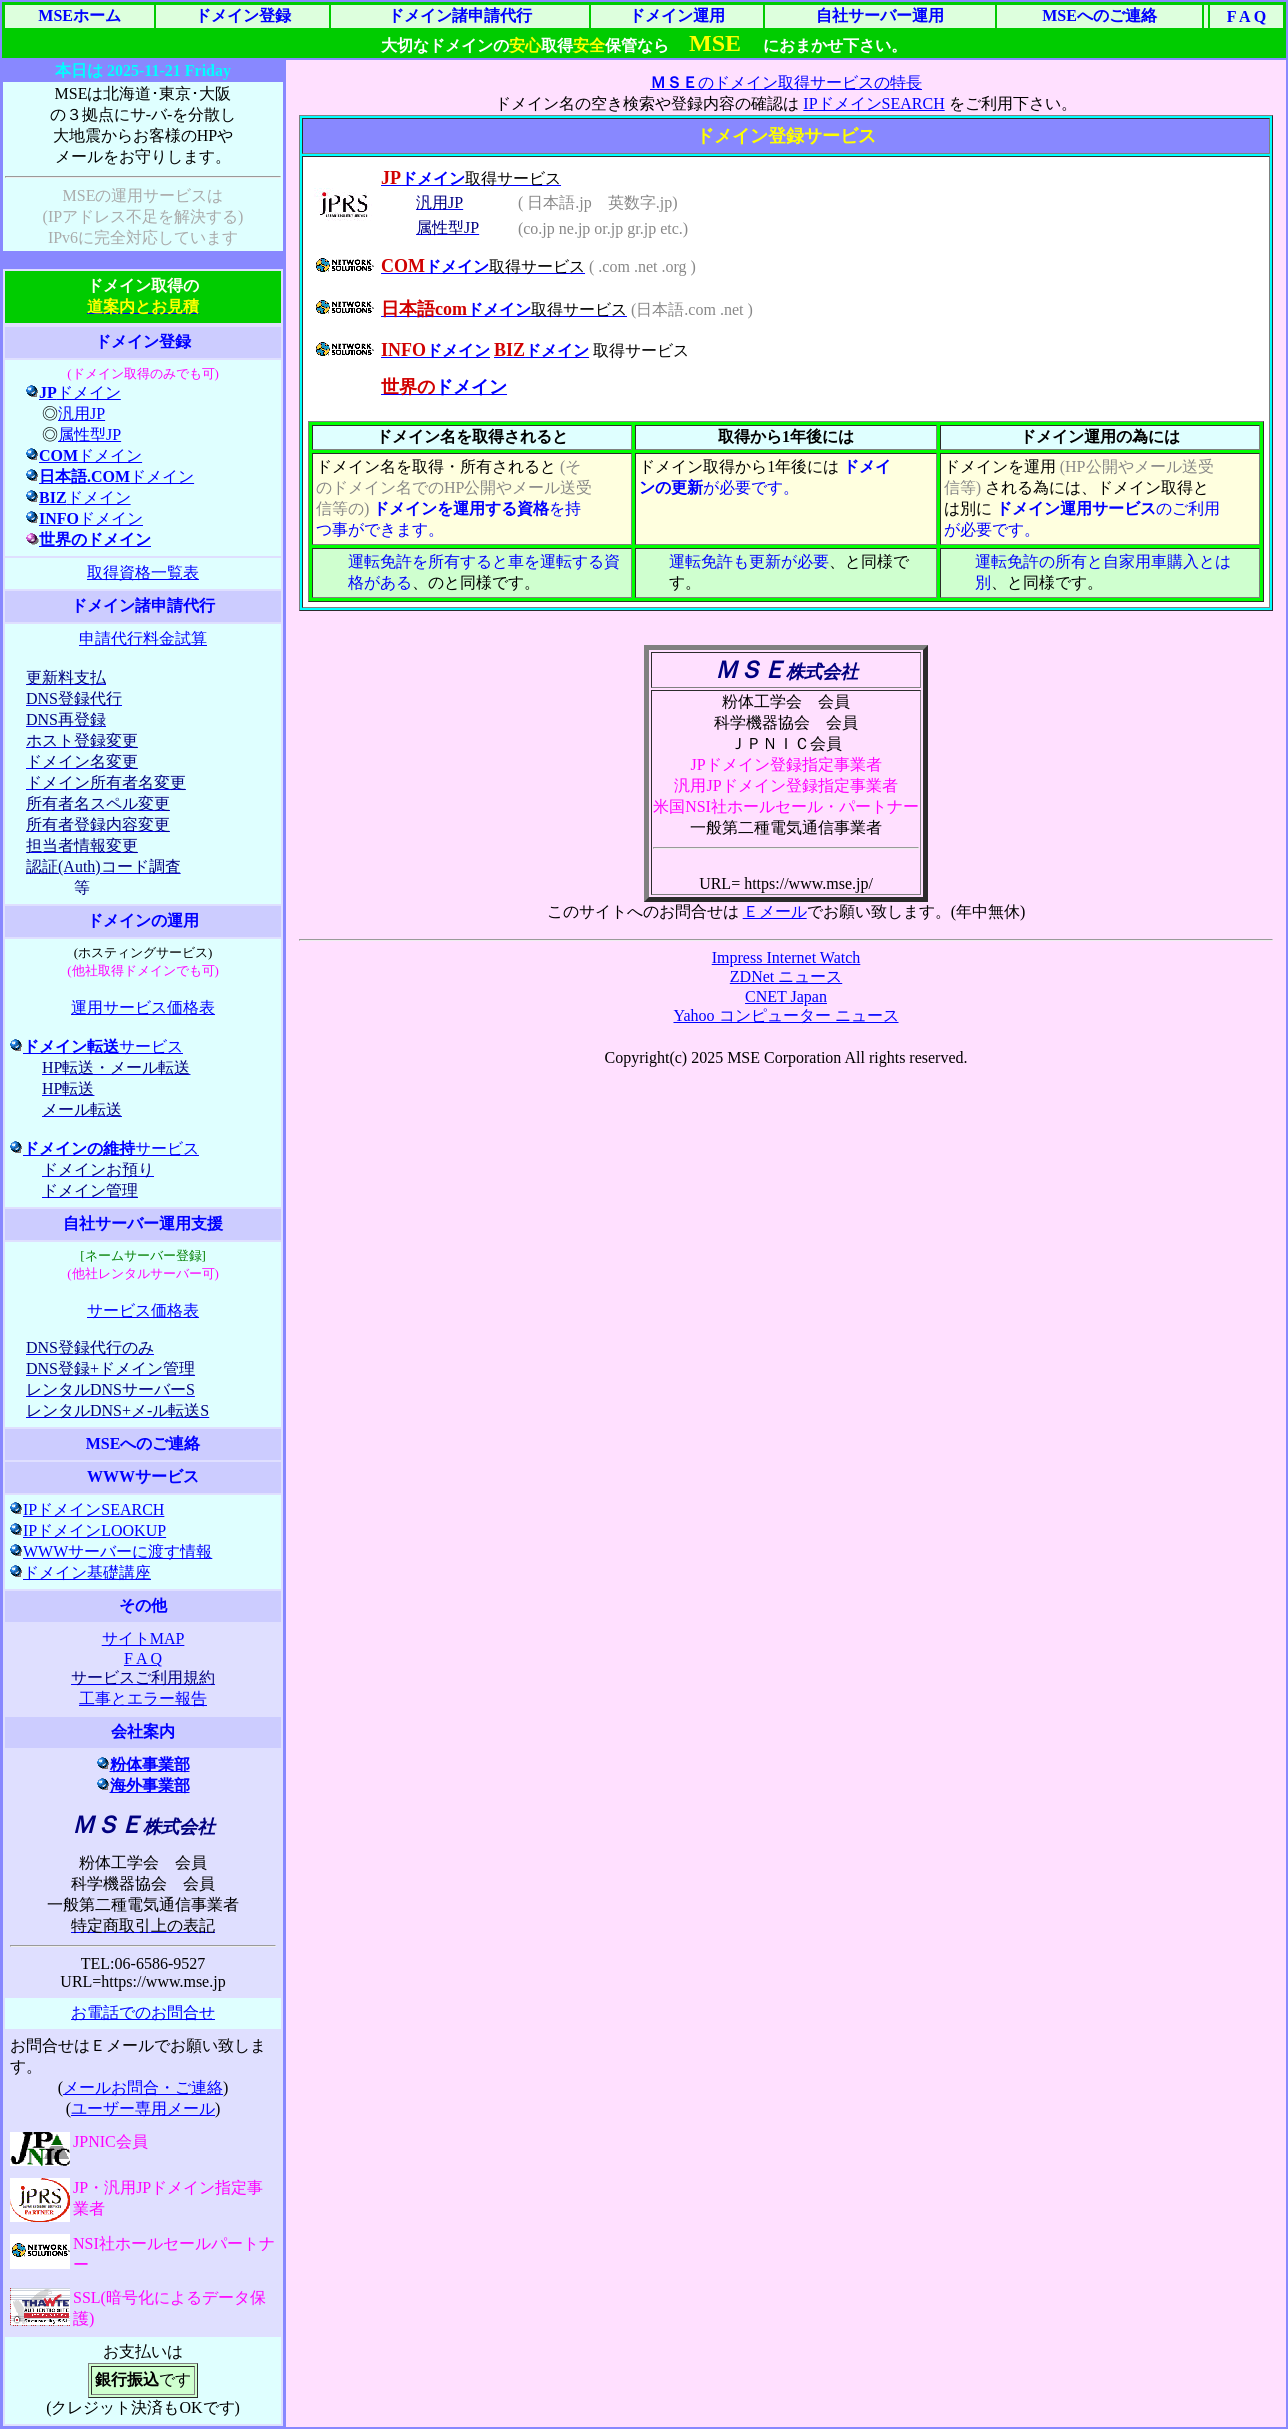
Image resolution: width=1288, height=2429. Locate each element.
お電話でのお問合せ (143, 2012)
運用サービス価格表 (143, 1007)
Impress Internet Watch (786, 957)
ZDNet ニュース (786, 976)
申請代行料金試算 (143, 638)
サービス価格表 (143, 1310)
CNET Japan (786, 996)
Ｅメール (775, 911)
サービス (96, 1046)
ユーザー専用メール (143, 2108)
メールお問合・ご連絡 (143, 2087)
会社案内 (143, 1731)
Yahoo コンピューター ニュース (785, 1015)
